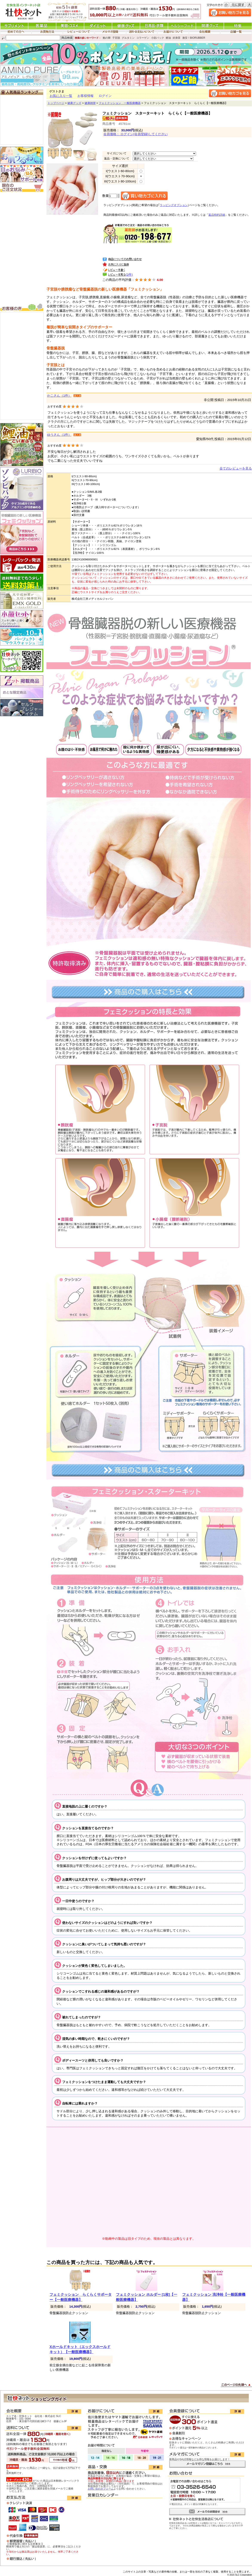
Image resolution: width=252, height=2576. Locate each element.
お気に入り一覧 (61, 96)
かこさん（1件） (59, 395)
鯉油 (168, 37)
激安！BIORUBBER (193, 37)
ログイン (105, 96)
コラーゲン (142, 37)
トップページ (56, 103)
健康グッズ (74, 103)
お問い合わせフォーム (101, 2488)
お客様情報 (85, 96)
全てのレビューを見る (236, 468)
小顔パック (157, 37)
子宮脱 (116, 37)
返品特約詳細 (216, 214)
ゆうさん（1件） (59, 434)
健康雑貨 (90, 103)
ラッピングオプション (174, 205)
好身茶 (176, 37)
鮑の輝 (107, 37)
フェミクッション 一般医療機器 (120, 103)
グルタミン (128, 37)
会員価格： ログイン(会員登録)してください (135, 134)
